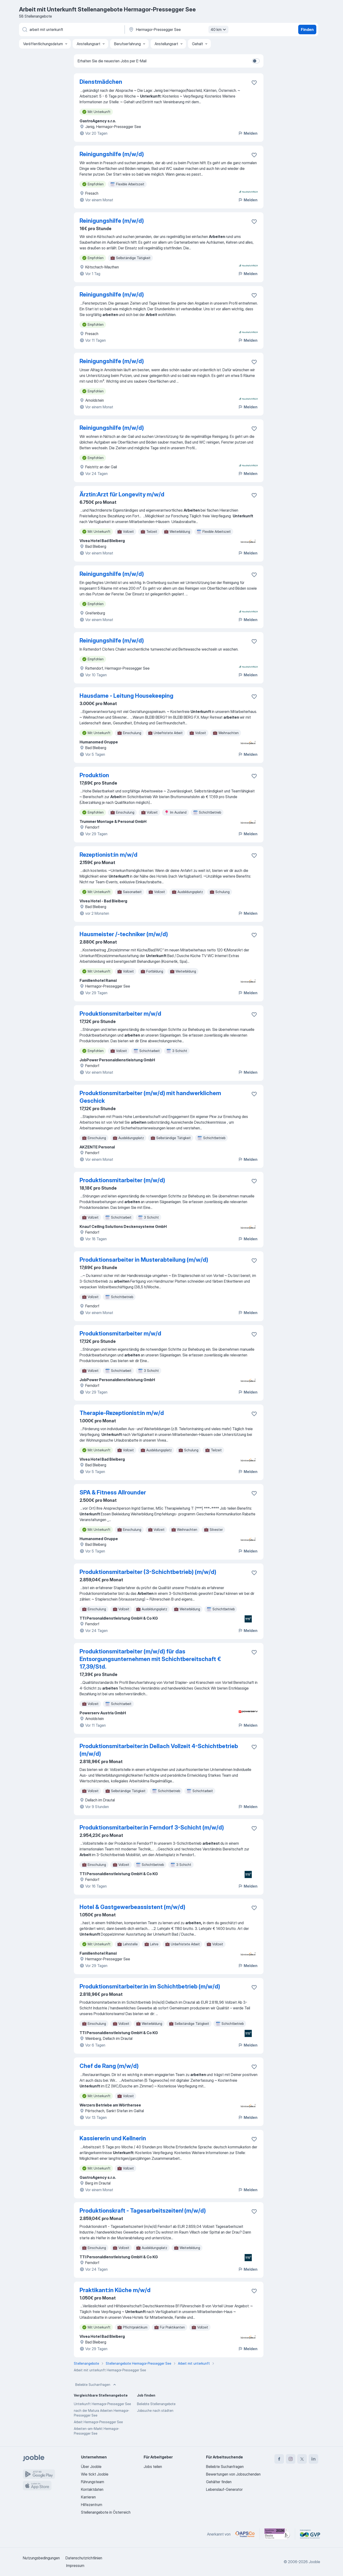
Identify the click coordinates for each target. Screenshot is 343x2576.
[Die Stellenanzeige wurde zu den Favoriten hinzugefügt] (254, 83)
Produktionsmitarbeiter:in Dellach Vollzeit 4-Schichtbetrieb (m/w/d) (159, 1750)
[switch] (256, 61)
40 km (219, 29)
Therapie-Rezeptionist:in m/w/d (122, 1412)
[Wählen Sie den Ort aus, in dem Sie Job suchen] (178, 29)
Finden (307, 29)
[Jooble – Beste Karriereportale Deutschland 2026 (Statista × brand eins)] (277, 2534)
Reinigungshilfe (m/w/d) (112, 154)
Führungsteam (92, 2481)
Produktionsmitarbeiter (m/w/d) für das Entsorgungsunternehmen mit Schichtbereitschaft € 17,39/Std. (150, 1659)
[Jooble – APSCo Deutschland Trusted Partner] (245, 2534)
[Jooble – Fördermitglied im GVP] (310, 2534)
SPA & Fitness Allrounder (113, 1492)
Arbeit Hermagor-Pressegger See (98, 2422)
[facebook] (279, 2459)
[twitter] (302, 2459)
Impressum (75, 2565)
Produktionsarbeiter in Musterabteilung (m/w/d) (144, 1259)
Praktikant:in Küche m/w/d (115, 2290)
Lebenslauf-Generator (224, 2489)
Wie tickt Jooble (94, 2474)
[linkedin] (313, 2459)
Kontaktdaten (92, 2489)
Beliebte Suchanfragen (96, 2384)
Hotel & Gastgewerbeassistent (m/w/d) (132, 1907)
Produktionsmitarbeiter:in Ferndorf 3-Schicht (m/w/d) (152, 1827)
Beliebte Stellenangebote (156, 2404)
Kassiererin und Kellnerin (113, 2138)
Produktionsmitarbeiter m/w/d (120, 1013)
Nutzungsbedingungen (41, 2558)
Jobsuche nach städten (155, 2410)
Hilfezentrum (91, 2504)
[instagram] (290, 2459)
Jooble (314, 2561)
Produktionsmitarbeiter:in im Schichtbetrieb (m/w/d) (150, 1986)
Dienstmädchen (101, 81)
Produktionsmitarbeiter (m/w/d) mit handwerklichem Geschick (150, 1097)
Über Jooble (91, 2466)
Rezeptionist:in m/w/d (108, 854)
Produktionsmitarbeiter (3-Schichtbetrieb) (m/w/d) (148, 1571)
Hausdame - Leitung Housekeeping (126, 695)
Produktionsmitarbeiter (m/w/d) (122, 1180)
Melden (247, 133)
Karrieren (88, 2497)
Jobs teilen (153, 2466)
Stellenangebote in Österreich (106, 2512)
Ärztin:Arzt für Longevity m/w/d (122, 494)
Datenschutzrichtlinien (84, 2558)
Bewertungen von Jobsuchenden (233, 2474)
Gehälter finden (219, 2481)
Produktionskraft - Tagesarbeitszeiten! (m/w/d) (143, 2210)
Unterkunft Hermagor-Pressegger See (102, 2404)
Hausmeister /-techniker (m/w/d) (124, 934)
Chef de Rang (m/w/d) (109, 2065)
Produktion (94, 775)
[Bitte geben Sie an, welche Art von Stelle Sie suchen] (71, 29)
